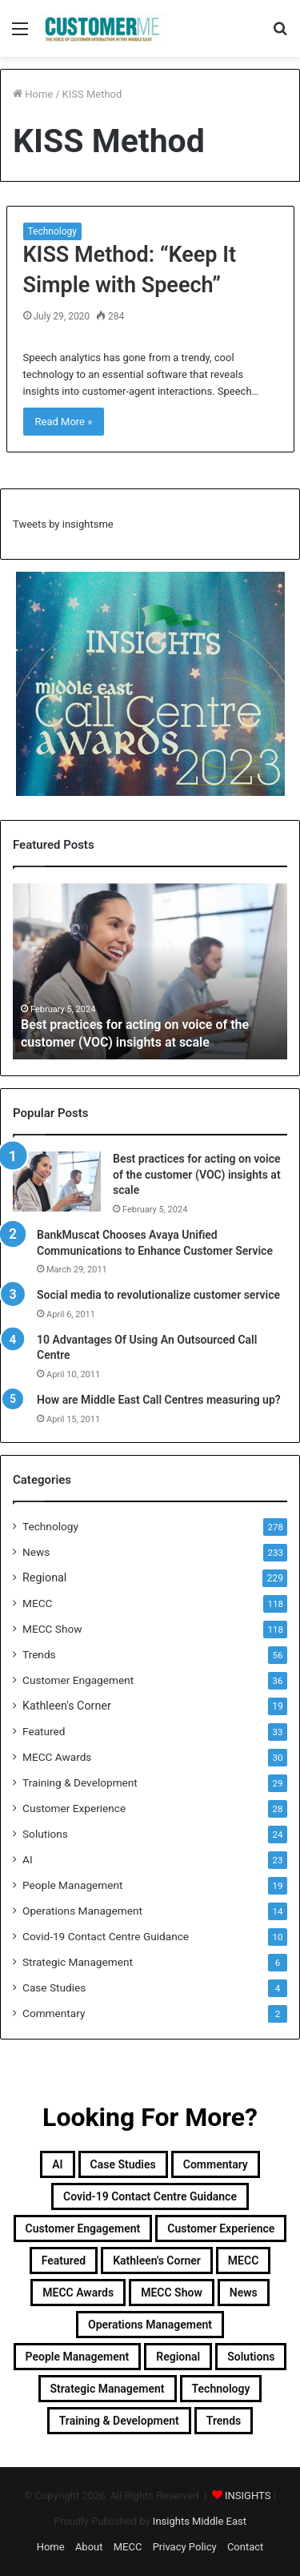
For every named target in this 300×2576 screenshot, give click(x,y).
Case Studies (54, 1987)
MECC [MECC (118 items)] (243, 2260)
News (36, 1551)
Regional (44, 1577)
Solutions (45, 1833)
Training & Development (80, 1782)
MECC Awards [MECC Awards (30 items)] (78, 2292)
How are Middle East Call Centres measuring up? (159, 1399)
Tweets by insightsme (63, 524)
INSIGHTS (247, 2496)
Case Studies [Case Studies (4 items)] (123, 2164)
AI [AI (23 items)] (57, 2164)
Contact (245, 2547)
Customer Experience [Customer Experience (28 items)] (220, 2228)
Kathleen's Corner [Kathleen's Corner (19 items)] (157, 2260)
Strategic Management (77, 1961)
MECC (37, 1603)
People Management (72, 1885)
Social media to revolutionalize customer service (158, 1294)
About (89, 2547)
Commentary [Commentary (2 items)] (215, 2164)
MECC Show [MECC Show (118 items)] (171, 2292)
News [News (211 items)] (244, 2292)
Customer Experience (74, 1808)
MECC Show (52, 1628)
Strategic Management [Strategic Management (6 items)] (107, 2388)
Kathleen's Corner (66, 1705)
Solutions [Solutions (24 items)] (250, 2356)
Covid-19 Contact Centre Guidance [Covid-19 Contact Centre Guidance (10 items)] (150, 2196)
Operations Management (82, 1910)
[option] (150, 971)
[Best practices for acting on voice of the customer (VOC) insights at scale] (57, 1181)
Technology (52, 231)
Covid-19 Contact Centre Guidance (105, 1936)
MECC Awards (56, 1756)
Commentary (53, 2013)
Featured (43, 1731)
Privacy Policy (185, 2547)
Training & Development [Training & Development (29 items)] (119, 2420)
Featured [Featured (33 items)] (64, 2260)
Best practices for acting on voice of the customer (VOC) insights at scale (197, 1174)
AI (27, 1859)
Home (33, 94)
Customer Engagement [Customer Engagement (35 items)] (83, 2228)
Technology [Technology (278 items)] (221, 2388)
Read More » (64, 422)
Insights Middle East (199, 2521)
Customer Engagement (78, 1680)
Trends (39, 1654)
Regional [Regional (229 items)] (178, 2356)
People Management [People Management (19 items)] (78, 2356)
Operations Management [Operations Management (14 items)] (150, 2324)
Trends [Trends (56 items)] (223, 2420)
